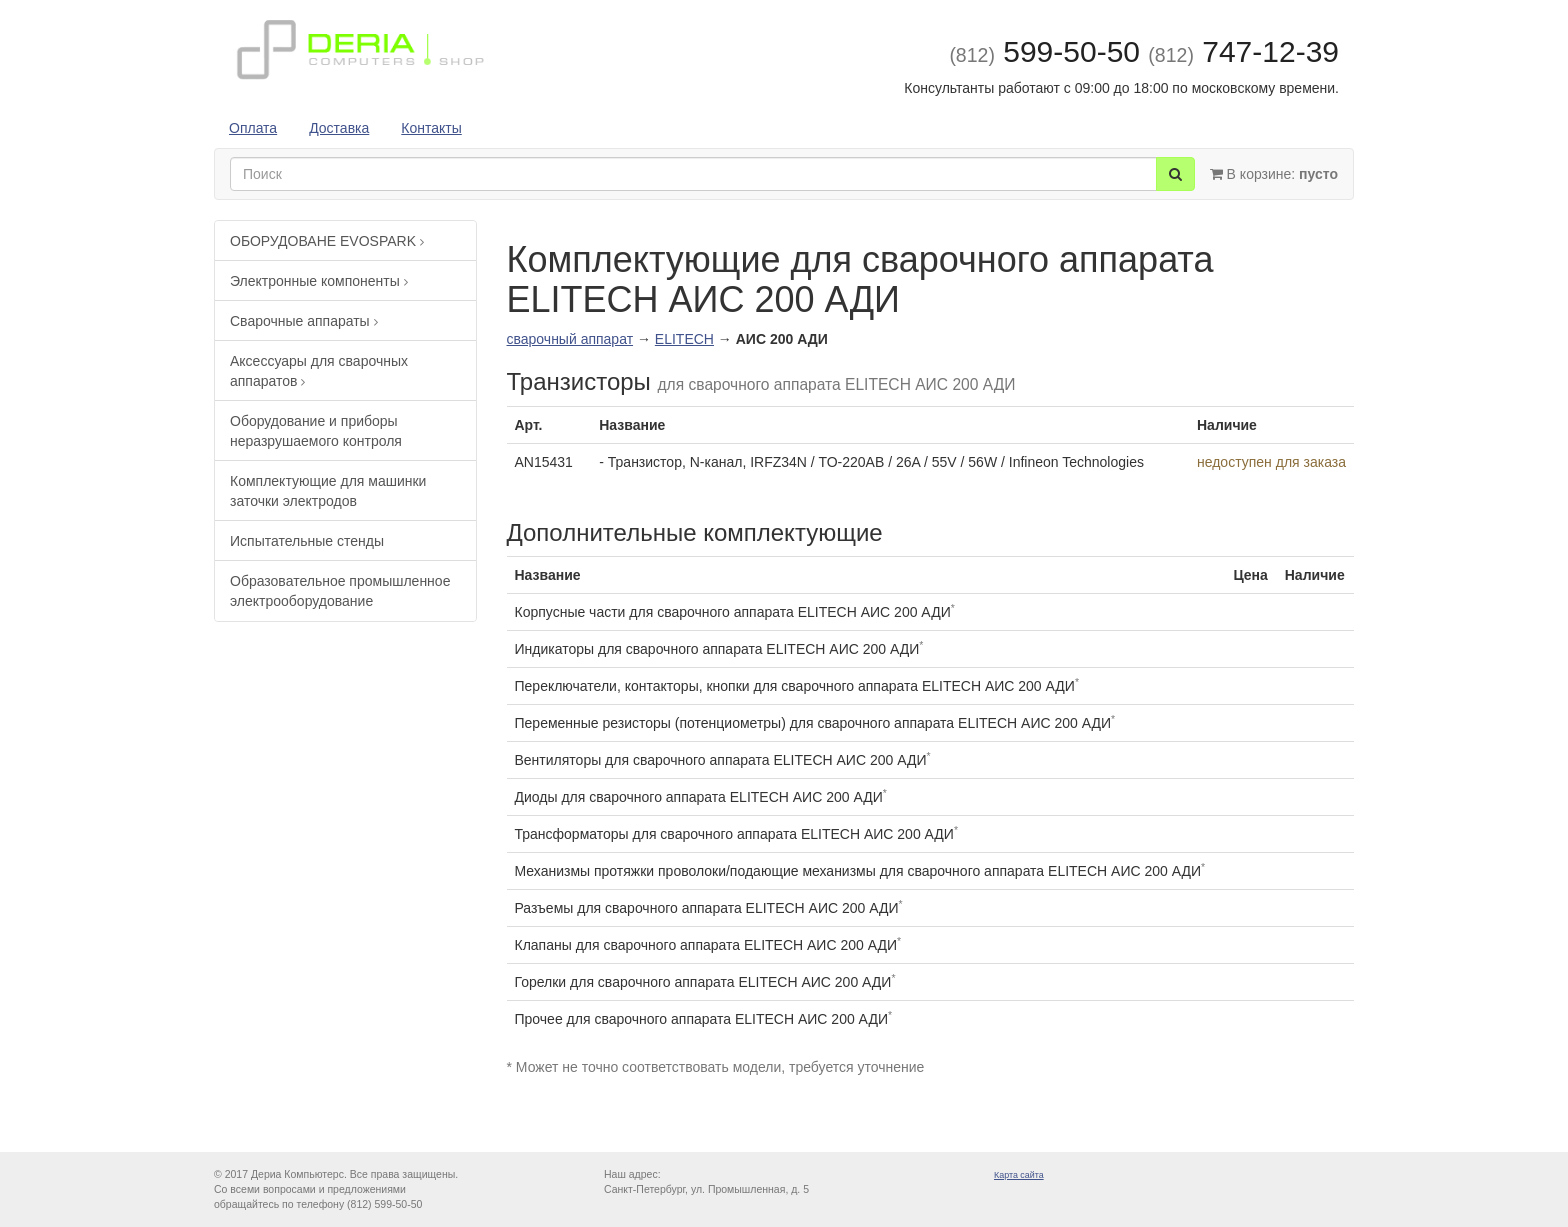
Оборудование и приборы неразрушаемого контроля (316, 431)
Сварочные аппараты (304, 321)
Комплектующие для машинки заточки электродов (328, 491)
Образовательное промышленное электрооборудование (340, 591)
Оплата (253, 128)
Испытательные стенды (307, 541)
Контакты (431, 128)
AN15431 (544, 462)
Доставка (339, 128)
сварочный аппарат (570, 339)
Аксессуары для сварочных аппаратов (319, 371)
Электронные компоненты (319, 281)
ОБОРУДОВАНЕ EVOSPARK (327, 241)
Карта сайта (1019, 1175)
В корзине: (1274, 174)
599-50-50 (1044, 51)
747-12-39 (1243, 51)
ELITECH (684, 339)
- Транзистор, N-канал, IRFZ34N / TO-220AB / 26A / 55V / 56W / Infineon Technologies (871, 462)
